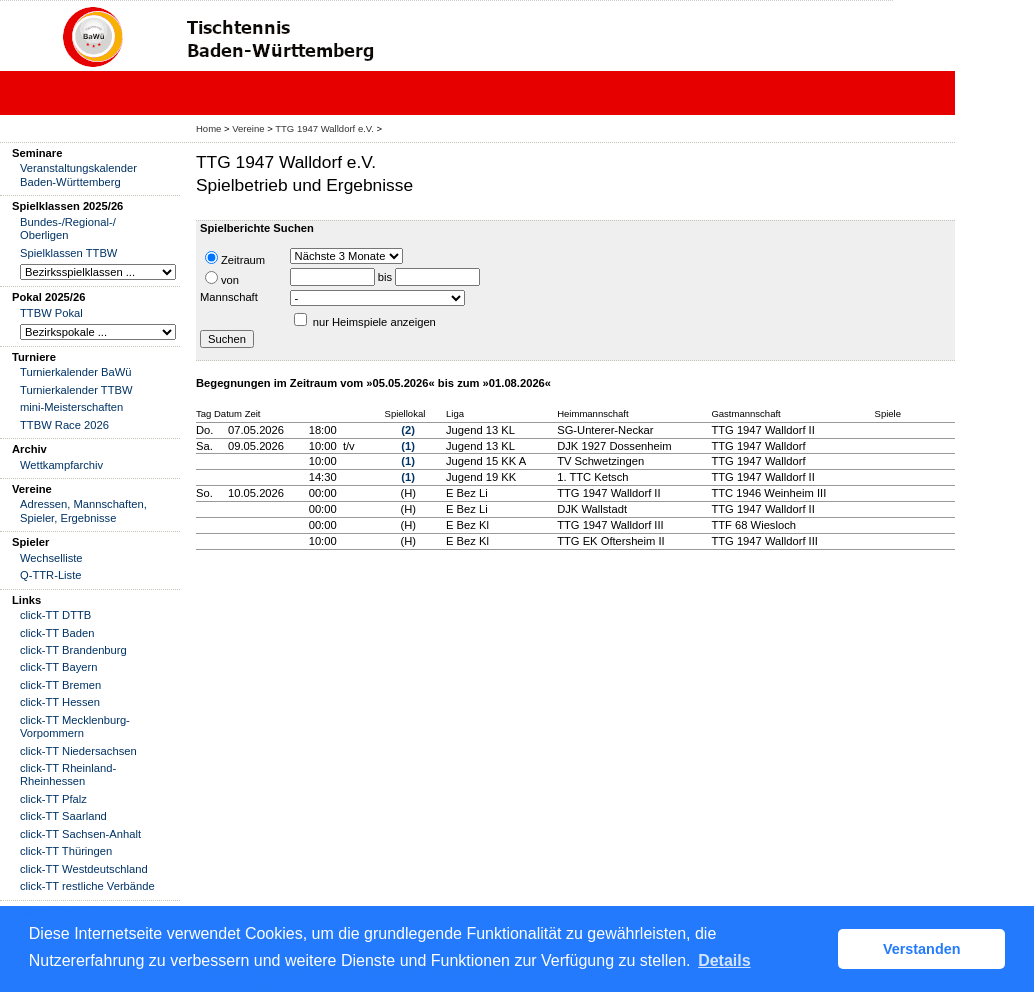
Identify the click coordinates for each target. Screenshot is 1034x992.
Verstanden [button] (922, 949)
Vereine (248, 128)
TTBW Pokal (51, 313)
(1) (408, 446)
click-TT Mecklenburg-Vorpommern (75, 726)
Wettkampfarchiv (61, 465)
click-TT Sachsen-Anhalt (80, 834)
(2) (408, 430)
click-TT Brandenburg (73, 650)
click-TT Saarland (63, 816)
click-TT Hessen (60, 702)
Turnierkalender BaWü (76, 372)
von (222, 278)
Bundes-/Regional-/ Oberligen (68, 228)
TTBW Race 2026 (64, 425)
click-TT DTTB (55, 615)
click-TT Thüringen (66, 851)
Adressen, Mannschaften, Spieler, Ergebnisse (83, 510)
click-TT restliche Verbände (87, 886)
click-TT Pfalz (53, 799)
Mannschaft (229, 297)
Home (208, 128)
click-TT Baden (57, 633)
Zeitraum (235, 258)
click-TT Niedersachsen (78, 751)
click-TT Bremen (60, 685)
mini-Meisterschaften (71, 407)
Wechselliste (51, 558)
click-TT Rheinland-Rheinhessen (68, 774)
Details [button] (724, 960)
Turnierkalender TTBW (76, 390)
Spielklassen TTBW (68, 253)
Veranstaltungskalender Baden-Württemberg (78, 174)
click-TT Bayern (59, 667)
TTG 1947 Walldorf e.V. (324, 128)
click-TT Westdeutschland (84, 869)
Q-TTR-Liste (51, 575)
